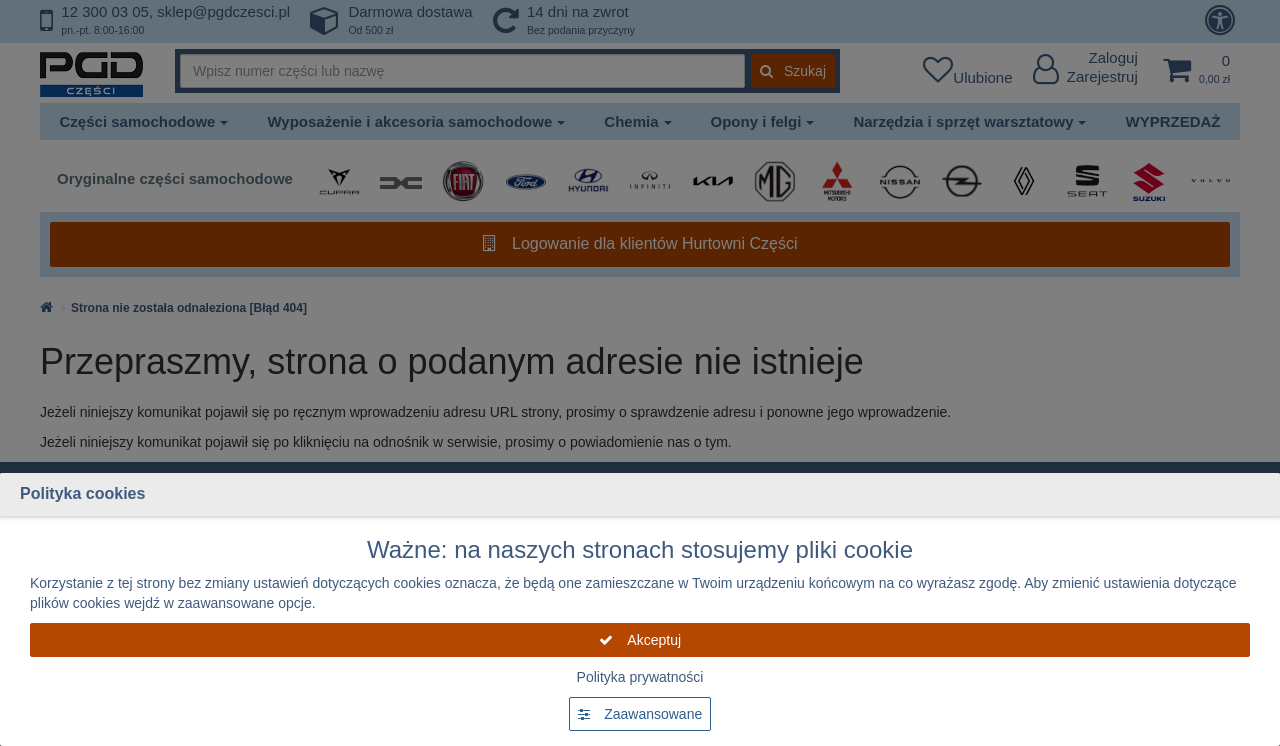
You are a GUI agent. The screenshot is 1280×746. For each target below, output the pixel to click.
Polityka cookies (82, 493)
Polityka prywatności (640, 677)
